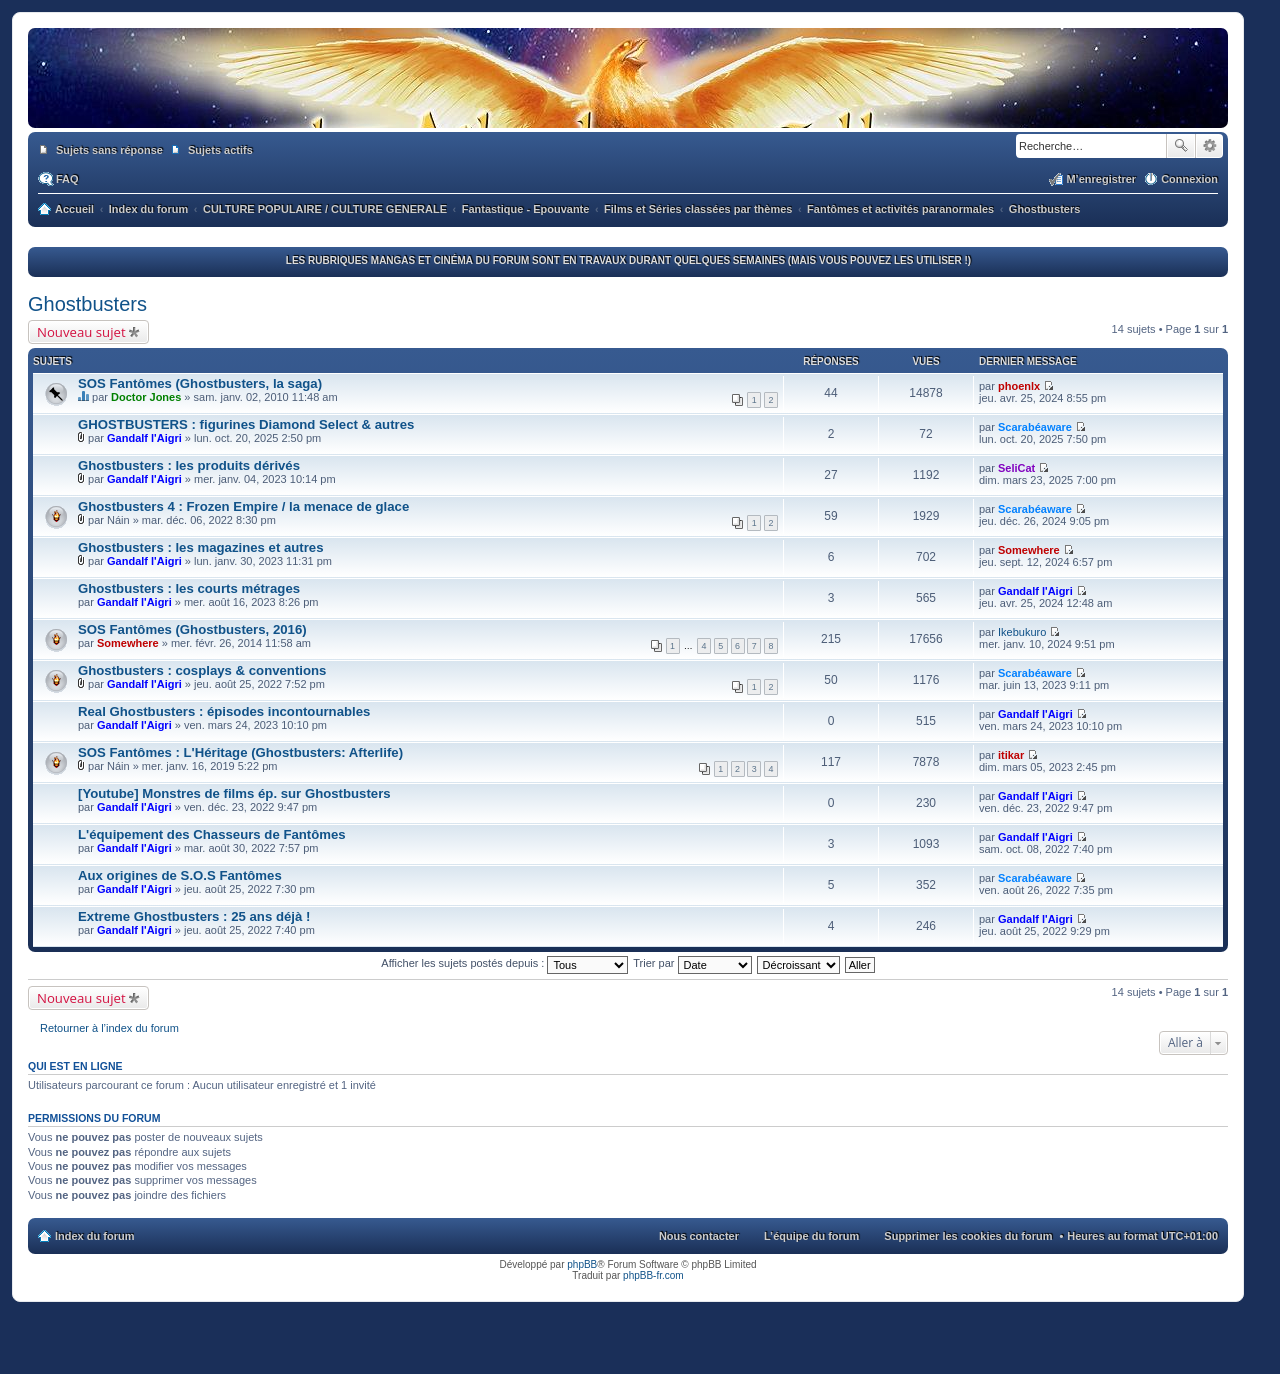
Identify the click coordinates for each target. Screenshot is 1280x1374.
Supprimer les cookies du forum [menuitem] (968, 1236)
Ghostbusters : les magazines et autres (201, 547)
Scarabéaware (1035, 427)
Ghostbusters (87, 304)
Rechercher (1181, 146)
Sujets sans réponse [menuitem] (109, 150)
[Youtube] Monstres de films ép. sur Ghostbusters (234, 793)
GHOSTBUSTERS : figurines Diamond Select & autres (246, 424)
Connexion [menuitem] (1189, 179)
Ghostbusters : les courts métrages (189, 588)
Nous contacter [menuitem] (699, 1236)
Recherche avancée (1209, 146)
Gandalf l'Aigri (144, 438)
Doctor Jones (146, 397)
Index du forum (94, 1236)
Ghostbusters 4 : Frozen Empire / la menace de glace (243, 506)
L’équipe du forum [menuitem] (811, 1236)
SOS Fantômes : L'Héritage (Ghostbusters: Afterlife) (240, 752)
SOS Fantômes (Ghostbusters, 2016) (192, 629)
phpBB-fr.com (653, 1275)
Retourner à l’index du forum (109, 1028)
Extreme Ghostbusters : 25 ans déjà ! (194, 916)
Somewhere (1029, 550)
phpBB (582, 1264)
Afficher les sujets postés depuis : (504, 963)
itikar (1011, 755)
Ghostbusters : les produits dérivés (189, 465)
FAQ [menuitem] (67, 179)
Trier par (692, 963)
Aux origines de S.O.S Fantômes (180, 875)
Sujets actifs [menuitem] (220, 150)
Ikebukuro (1022, 632)
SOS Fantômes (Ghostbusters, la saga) (200, 383)
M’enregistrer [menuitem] (1101, 179)
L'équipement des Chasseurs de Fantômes (212, 834)
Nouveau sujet (81, 332)
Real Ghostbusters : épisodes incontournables (224, 711)
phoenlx (1019, 386)
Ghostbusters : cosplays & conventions (202, 670)
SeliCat (1016, 468)
